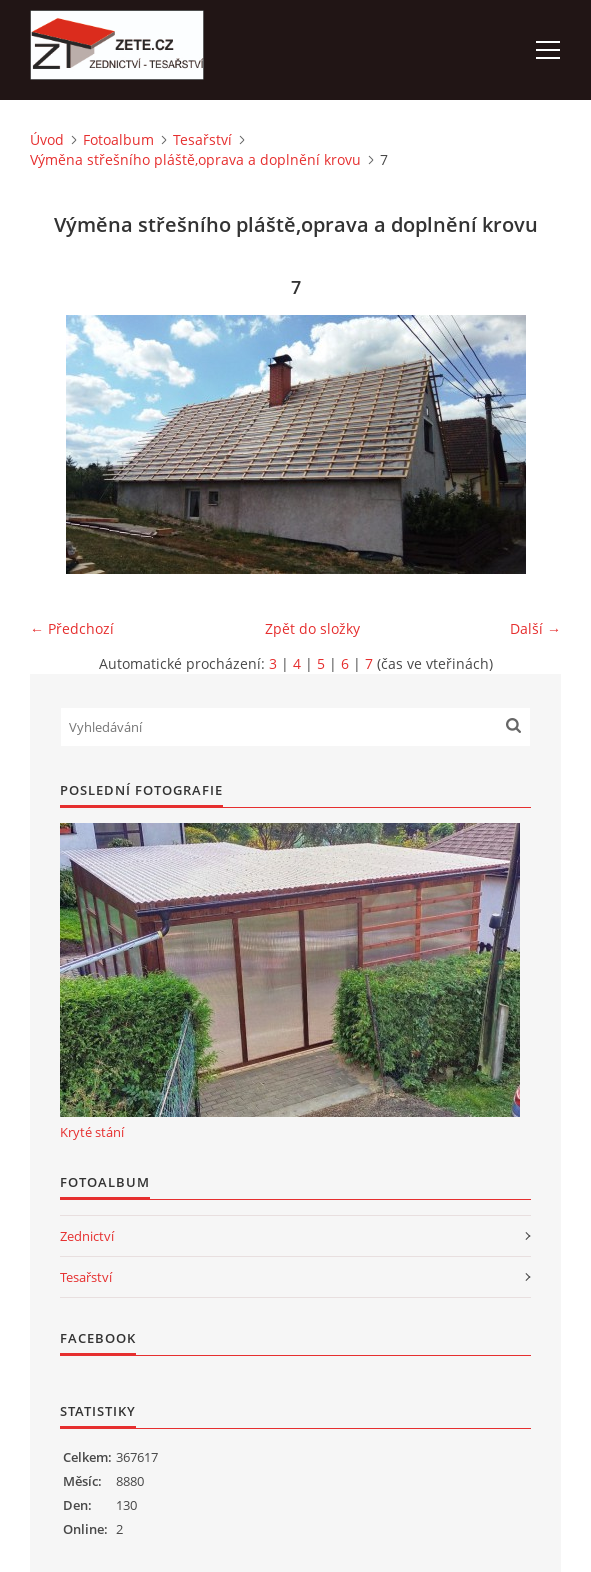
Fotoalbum (118, 139)
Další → (535, 628)
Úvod (47, 139)
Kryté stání (92, 1132)
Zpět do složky (312, 628)
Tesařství (202, 139)
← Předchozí (72, 628)
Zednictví (87, 1236)
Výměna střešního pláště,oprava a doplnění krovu (195, 159)
